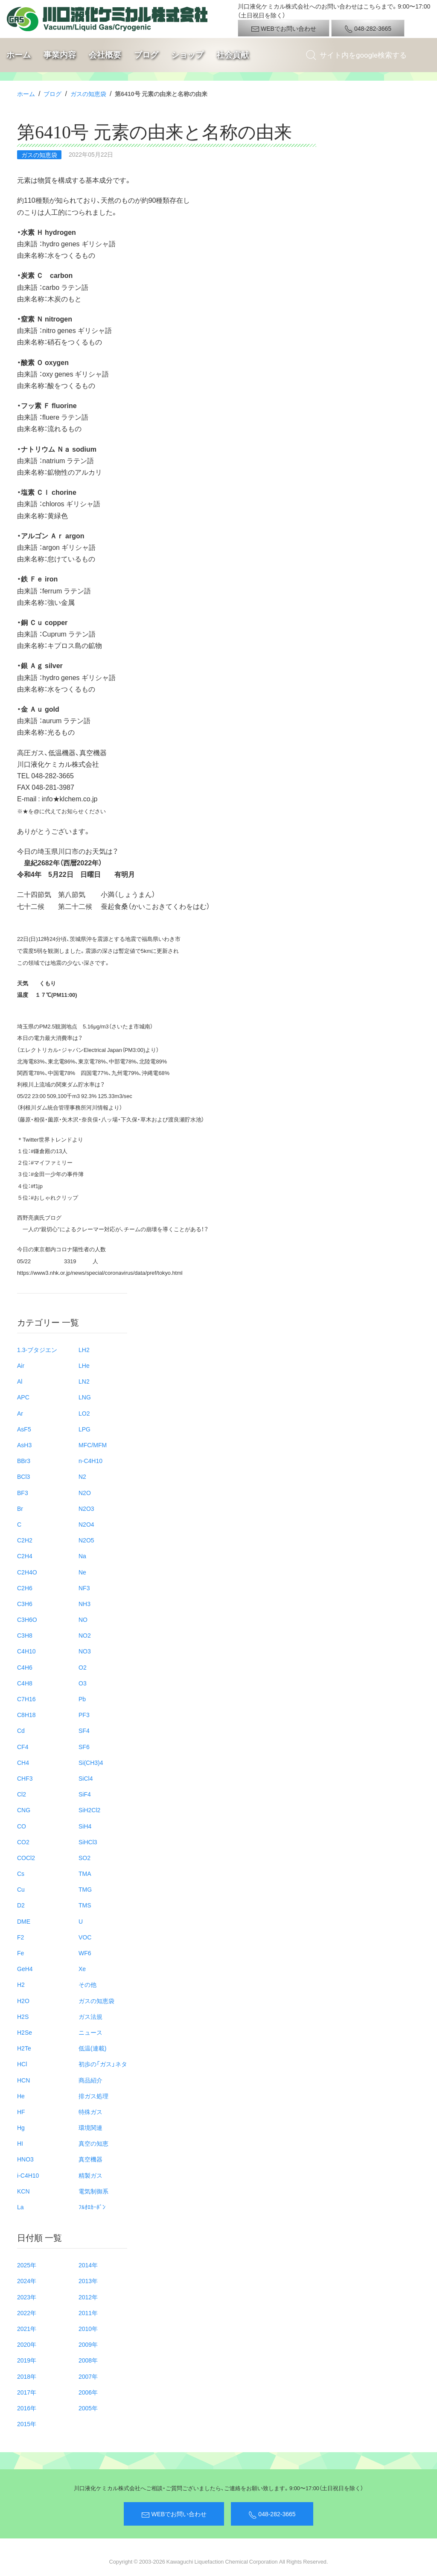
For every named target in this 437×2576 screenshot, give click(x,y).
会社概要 (105, 55)
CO (21, 1826)
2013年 (88, 2280)
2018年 (26, 2376)
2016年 (26, 2408)
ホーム (18, 55)
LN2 (84, 1381)
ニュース (90, 2032)
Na (82, 1555)
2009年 (88, 2344)
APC (23, 1397)
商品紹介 (90, 2080)
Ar (20, 1413)
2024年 (26, 2280)
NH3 (84, 1603)
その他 (87, 1984)
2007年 (88, 2376)
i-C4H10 (28, 2175)
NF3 (84, 1587)
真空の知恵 (93, 2143)
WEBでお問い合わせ (283, 28)
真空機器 (90, 2159)
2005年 (88, 2408)
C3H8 (24, 1635)
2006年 (88, 2392)
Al (19, 1381)
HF (21, 2111)
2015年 (26, 2423)
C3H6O (27, 1619)
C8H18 (26, 1714)
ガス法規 (90, 2016)
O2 (83, 1667)
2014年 (88, 2265)
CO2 (23, 1841)
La (20, 2206)
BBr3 (23, 1460)
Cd (21, 1730)
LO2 (84, 1413)
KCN (23, 2191)
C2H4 (24, 1555)
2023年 (26, 2297)
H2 (21, 1984)
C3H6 (24, 1603)
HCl (22, 2063)
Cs (20, 1873)
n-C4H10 (90, 1460)
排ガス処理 (93, 2095)
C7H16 (26, 1698)
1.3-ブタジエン (37, 1349)
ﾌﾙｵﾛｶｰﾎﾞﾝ (92, 2206)
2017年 (26, 2392)
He (21, 2095)
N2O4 (86, 1524)
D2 (21, 1905)
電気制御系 (93, 2191)
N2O (85, 1492)
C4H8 (24, 1683)
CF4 (22, 1746)
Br (20, 1508)
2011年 (88, 2312)
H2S (23, 2016)
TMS (85, 1905)
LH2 (84, 1349)
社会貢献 (232, 55)
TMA (85, 1873)
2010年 (88, 2328)
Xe (82, 1968)
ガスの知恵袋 (88, 93)
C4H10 (26, 1651)
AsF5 (24, 1429)
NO (83, 1619)
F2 (20, 1937)
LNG (85, 1397)
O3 (83, 1683)
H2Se (24, 2032)
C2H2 (24, 1540)
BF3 (22, 1492)
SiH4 (85, 1826)
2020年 (26, 2344)
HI (20, 2143)
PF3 (84, 1714)
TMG (85, 1889)
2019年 (26, 2360)
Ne (82, 1572)
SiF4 (85, 1794)
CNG (23, 1809)
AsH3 (24, 1444)
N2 (82, 1476)
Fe (20, 1952)
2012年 (88, 2297)
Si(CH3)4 (91, 1762)
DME (23, 1921)
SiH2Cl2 (89, 1809)
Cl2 (21, 1794)
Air (20, 1365)
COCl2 (26, 1857)
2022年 (26, 2312)
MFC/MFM (93, 1444)
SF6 (84, 1746)
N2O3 (86, 1508)
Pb (82, 1698)
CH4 (23, 1762)
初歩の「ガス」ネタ (103, 2063)
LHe (84, 1365)
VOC (85, 1937)
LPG (84, 1429)
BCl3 (23, 1476)
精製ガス (90, 2175)
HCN (23, 2080)
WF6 (85, 1952)
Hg (21, 2127)
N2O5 (86, 1540)
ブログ (146, 55)
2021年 (26, 2328)
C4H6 (24, 1667)
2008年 (88, 2360)
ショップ (187, 55)
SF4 (84, 1730)
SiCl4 (86, 1778)
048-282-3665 (367, 28)
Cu (21, 1889)
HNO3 (25, 2159)
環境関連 (90, 2127)
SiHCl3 (88, 1841)
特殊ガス (90, 2111)
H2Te (24, 2048)
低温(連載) (92, 2048)
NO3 (85, 1651)
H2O (23, 2000)
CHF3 (25, 1778)
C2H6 (24, 1587)
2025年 (26, 2265)
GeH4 (25, 1968)
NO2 (85, 1635)
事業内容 (60, 55)
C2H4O (27, 1572)
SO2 (84, 1857)
